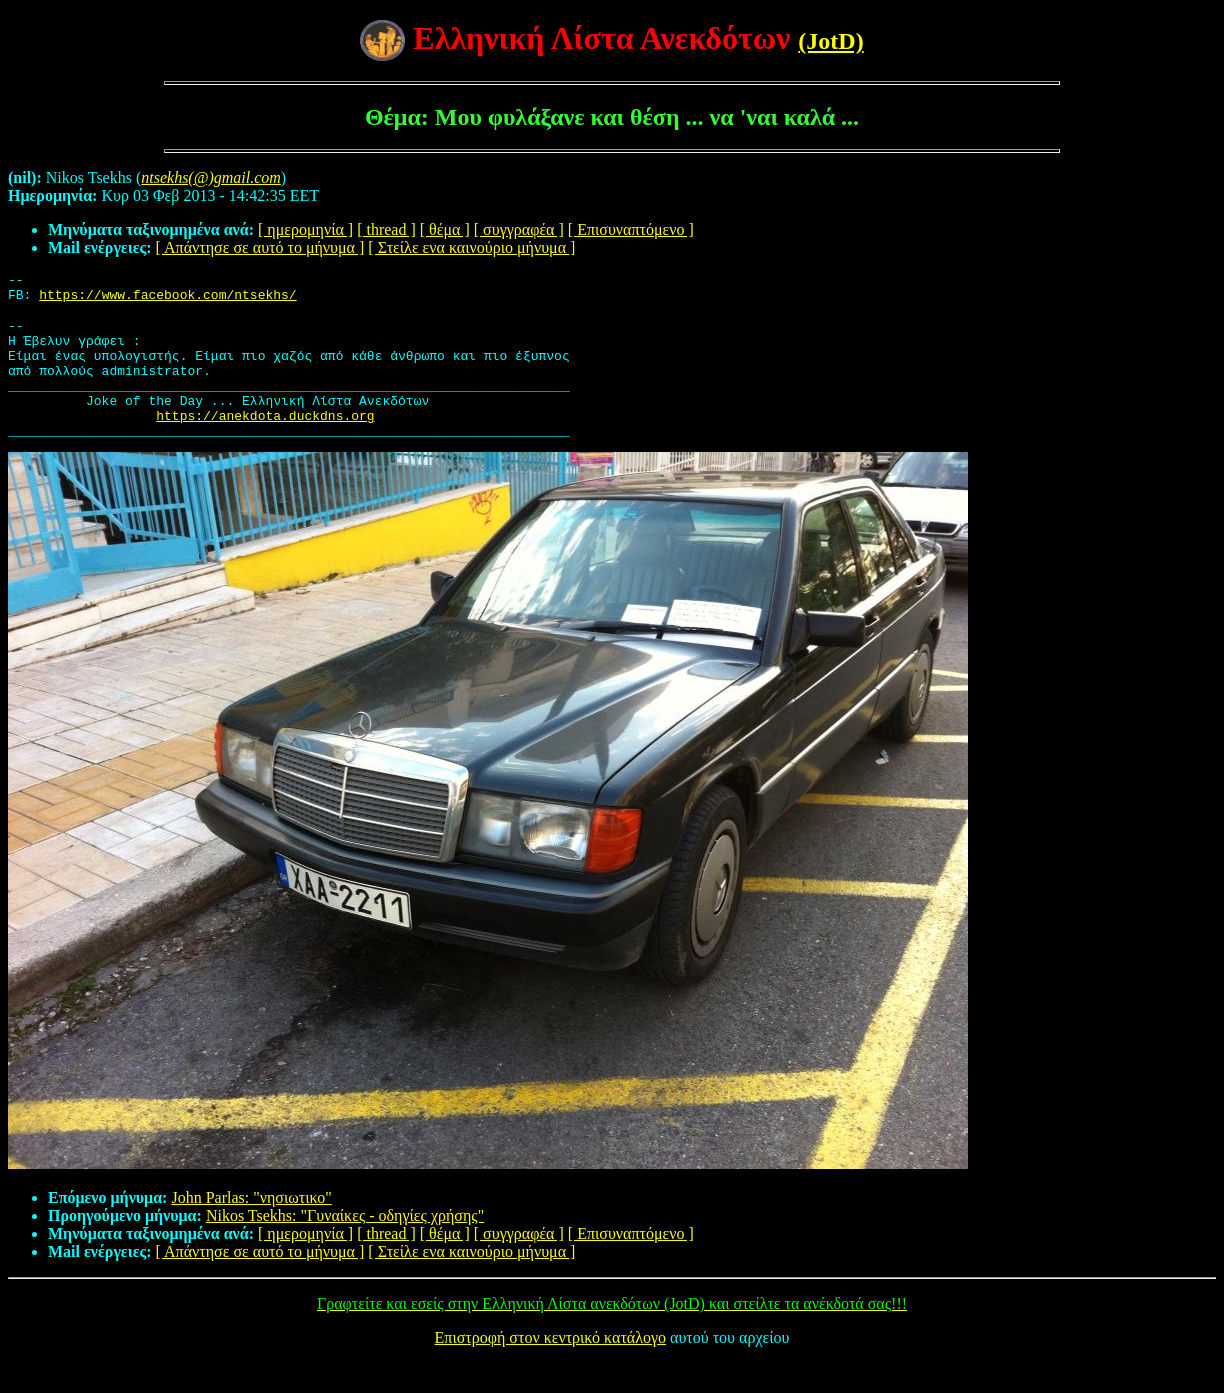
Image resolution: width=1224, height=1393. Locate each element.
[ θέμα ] (445, 229)
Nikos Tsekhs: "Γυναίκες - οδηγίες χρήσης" (345, 1245)
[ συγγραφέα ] (519, 229)
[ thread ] (386, 229)
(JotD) (830, 41)
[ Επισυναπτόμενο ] (631, 229)
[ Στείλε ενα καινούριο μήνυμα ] (471, 247)
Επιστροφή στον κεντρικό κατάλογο (550, 1367)
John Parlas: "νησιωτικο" (251, 1227)
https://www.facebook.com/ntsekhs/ (167, 300)
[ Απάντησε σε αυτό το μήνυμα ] (260, 247)
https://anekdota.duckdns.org (265, 442)
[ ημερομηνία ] (305, 229)
